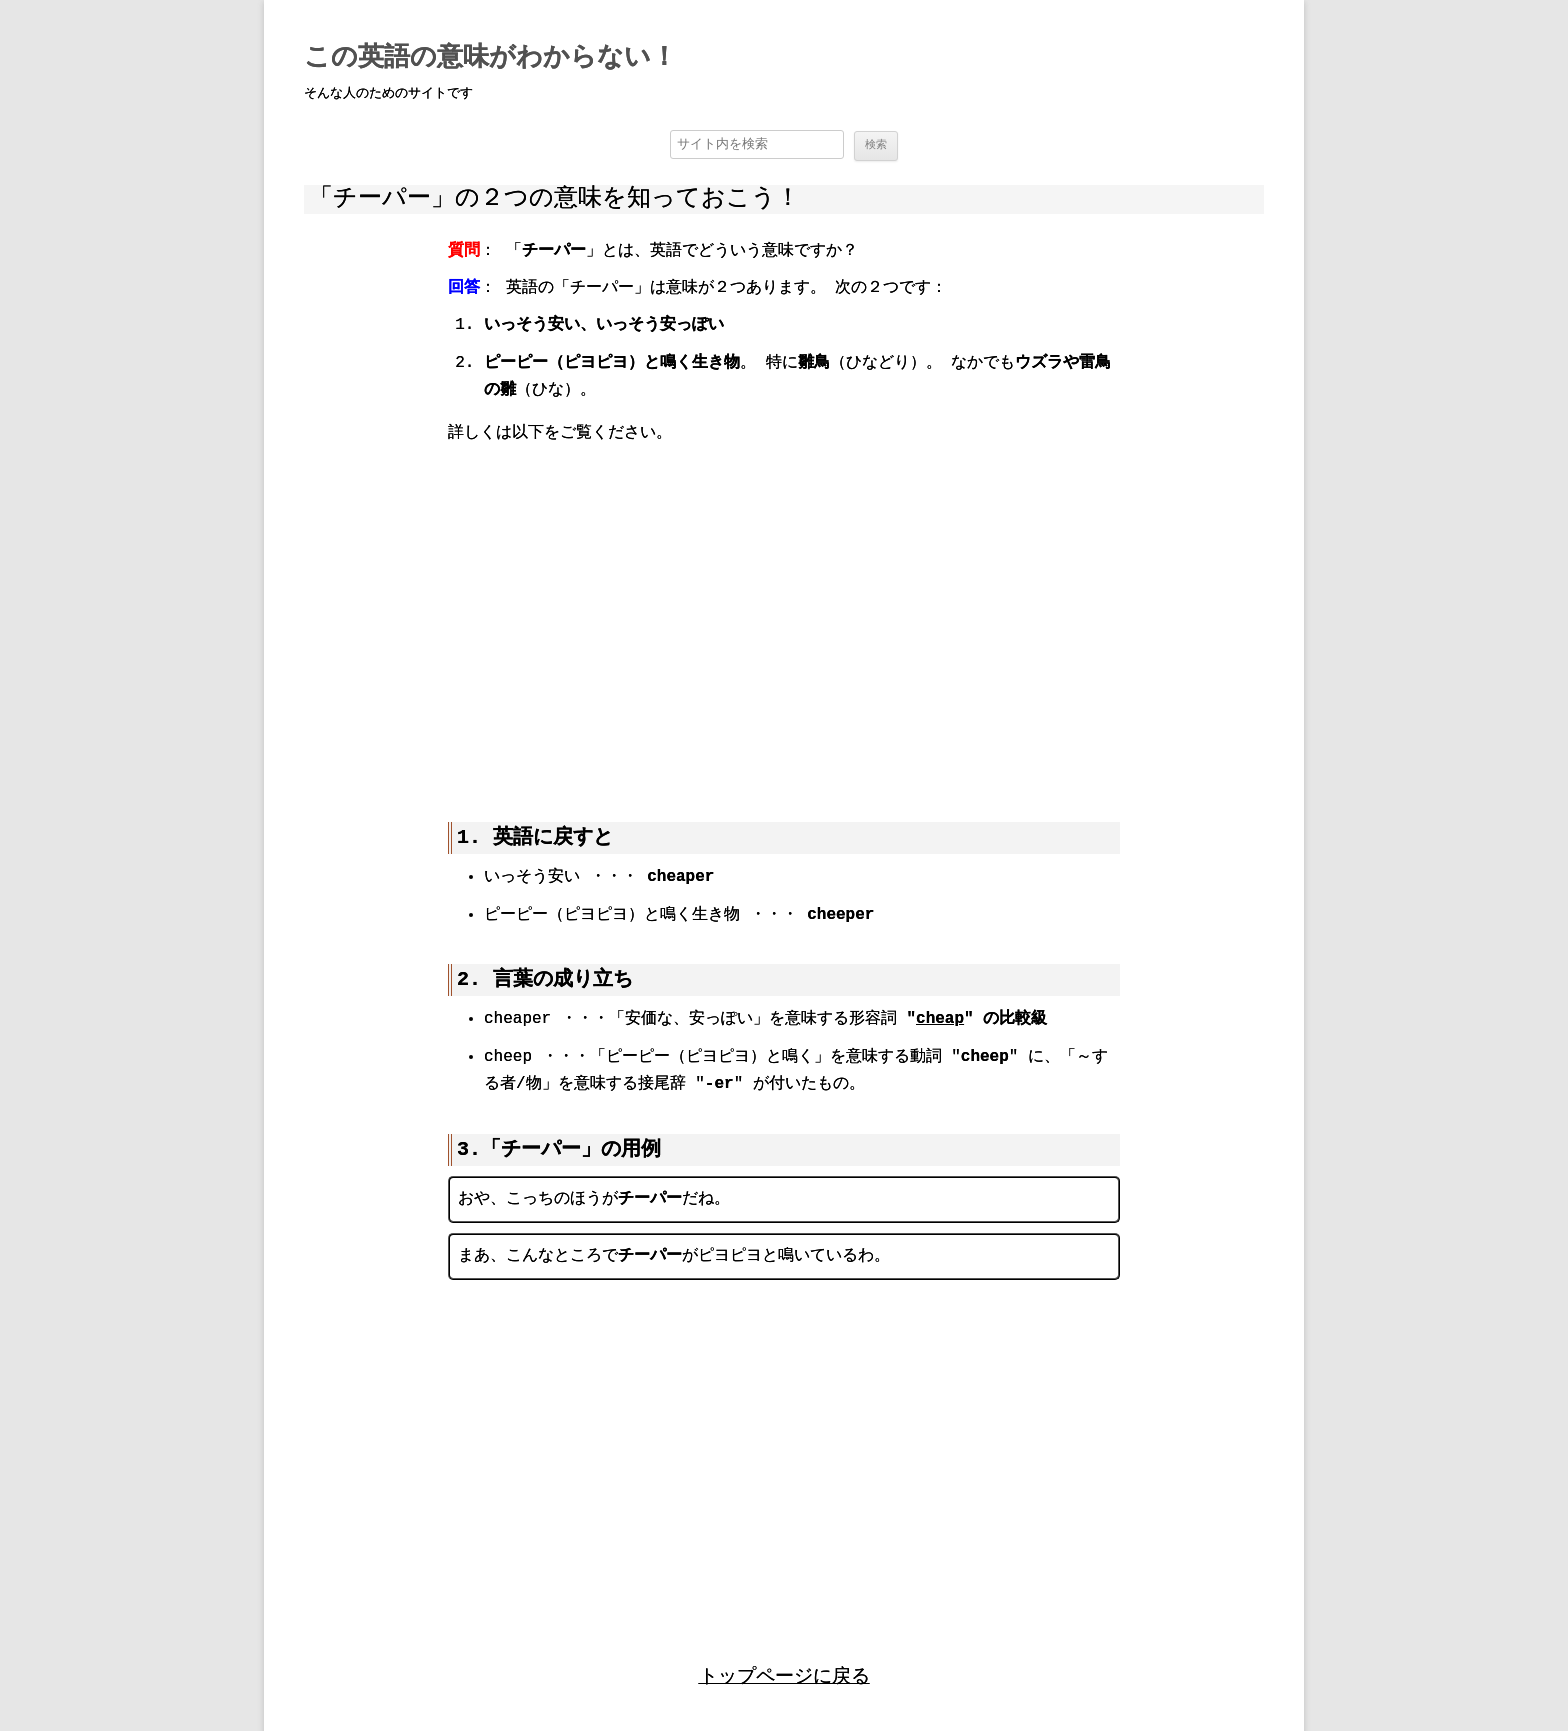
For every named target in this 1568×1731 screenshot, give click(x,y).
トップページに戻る (784, 1673)
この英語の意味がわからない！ (490, 58)
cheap (940, 1019)
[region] (784, 618)
